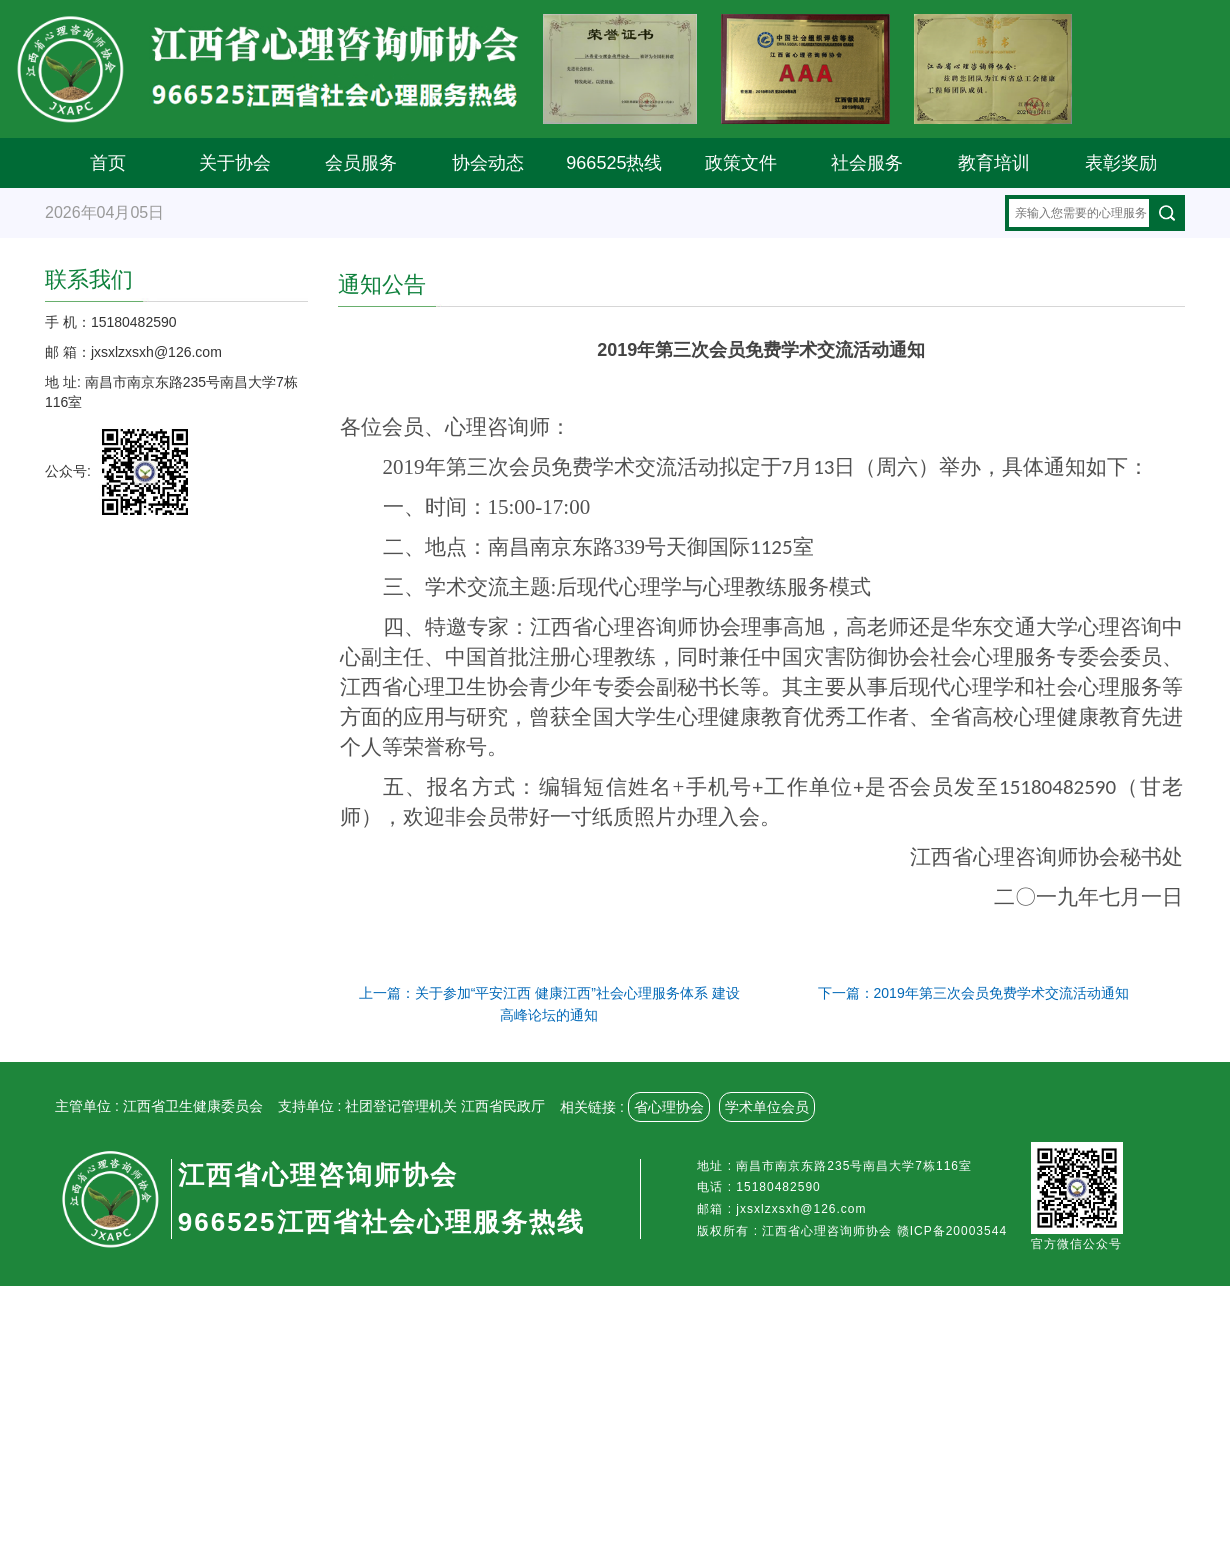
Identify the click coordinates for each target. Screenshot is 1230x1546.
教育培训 (994, 163)
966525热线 (614, 163)
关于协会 (235, 163)
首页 (108, 163)
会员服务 (361, 163)
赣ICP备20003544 (952, 1231)
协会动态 (488, 163)
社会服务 (867, 163)
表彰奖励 (1121, 163)
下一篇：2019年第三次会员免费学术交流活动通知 (973, 993)
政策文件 (741, 163)
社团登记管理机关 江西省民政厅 (445, 1106)
